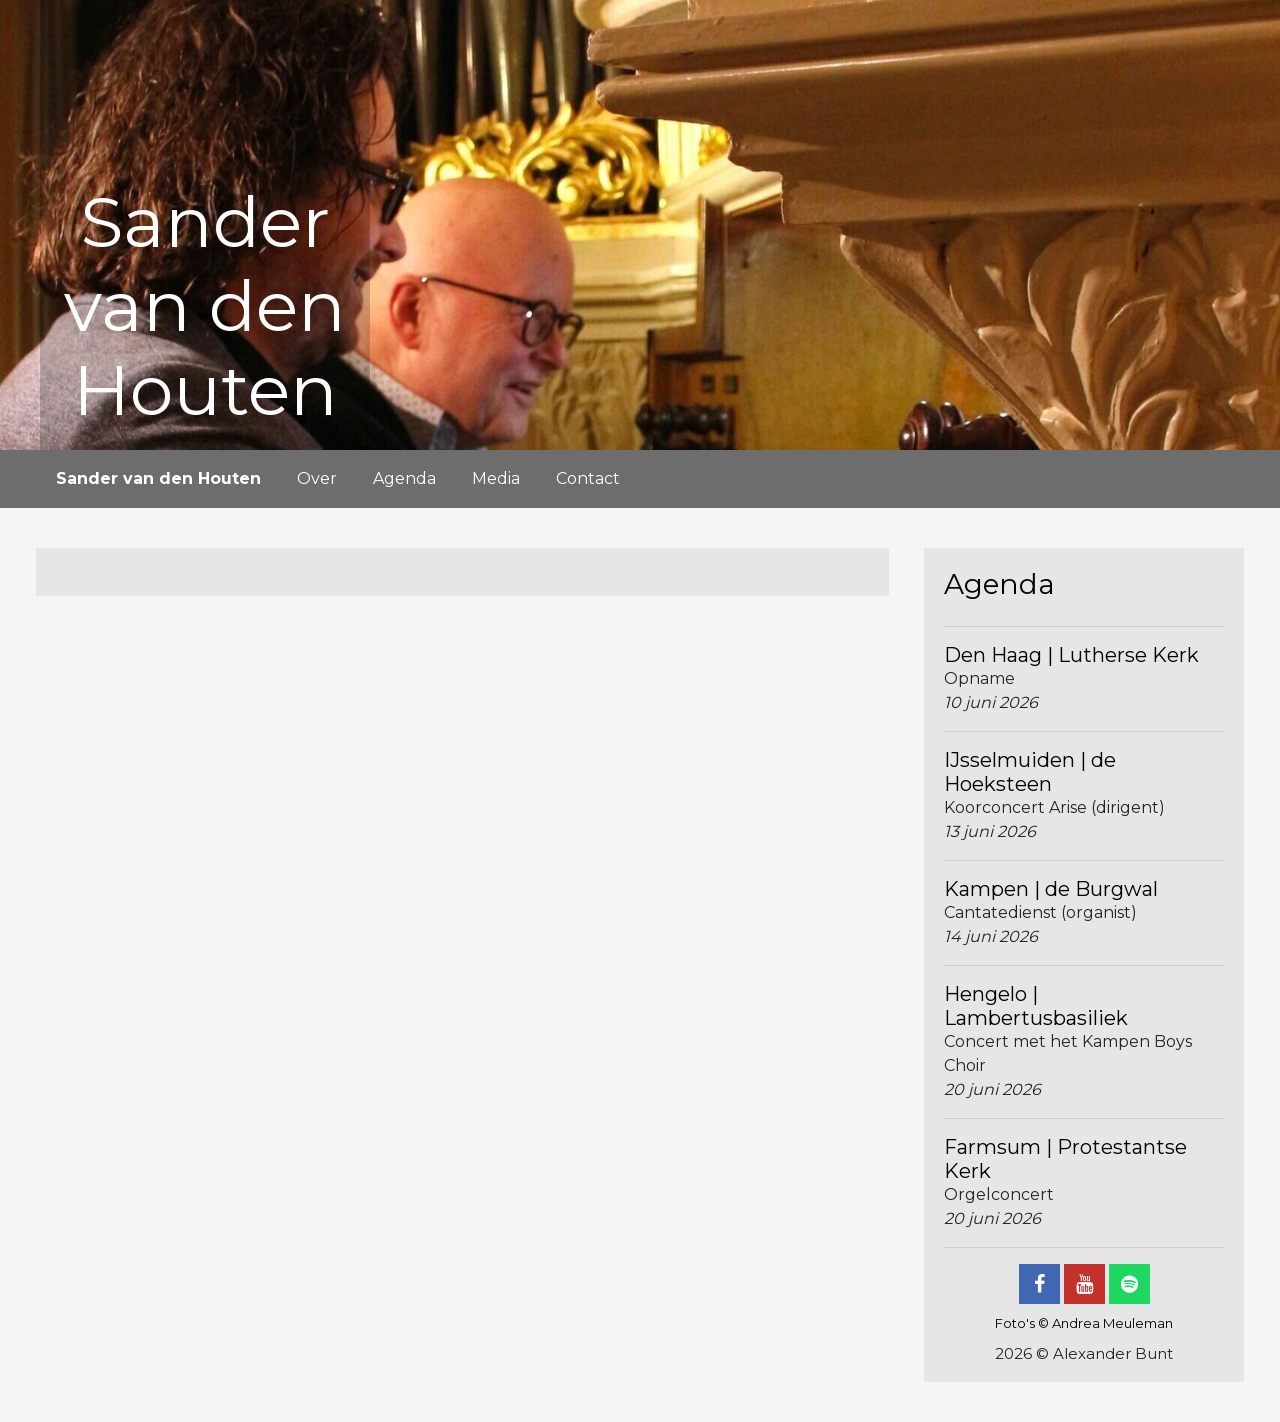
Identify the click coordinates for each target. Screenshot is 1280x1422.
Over (317, 478)
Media (496, 478)
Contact (588, 478)
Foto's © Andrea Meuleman (1084, 1323)
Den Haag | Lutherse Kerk (1071, 655)
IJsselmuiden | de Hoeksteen (1030, 772)
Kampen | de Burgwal (1051, 889)
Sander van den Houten (158, 478)
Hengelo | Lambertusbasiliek (1036, 1006)
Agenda (404, 478)
